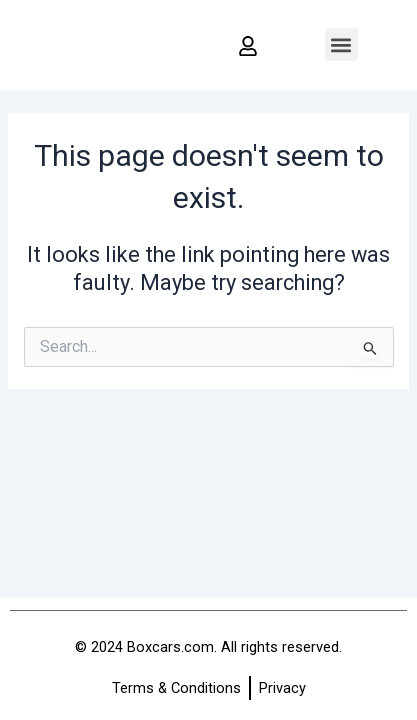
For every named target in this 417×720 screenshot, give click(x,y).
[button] (341, 44)
